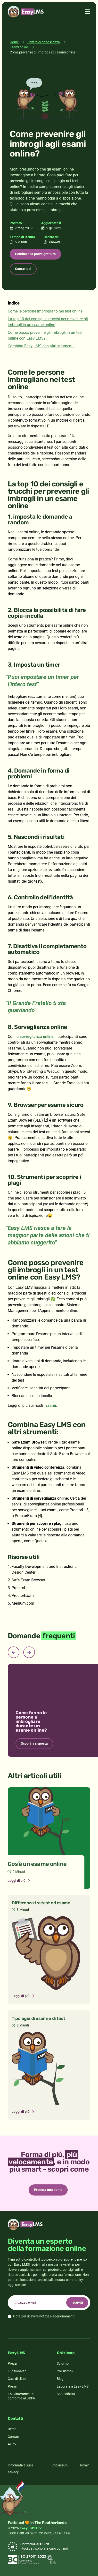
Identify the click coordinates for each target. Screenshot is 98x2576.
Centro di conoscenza (43, 42)
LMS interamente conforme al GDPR (21, 2396)
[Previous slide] (13, 1652)
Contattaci (23, 269)
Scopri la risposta (34, 1743)
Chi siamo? (65, 2371)
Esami (50, 1405)
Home (14, 42)
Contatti (14, 2437)
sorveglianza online (37, 1036)
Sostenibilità (66, 2394)
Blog (60, 2379)
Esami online (19, 47)
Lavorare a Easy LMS (73, 2386)
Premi (12, 2386)
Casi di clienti (17, 2379)
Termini (84, 2465)
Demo (12, 2429)
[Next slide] (29, 1652)
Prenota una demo (48, 2190)
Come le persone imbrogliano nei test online (45, 311)
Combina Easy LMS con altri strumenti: (41, 346)
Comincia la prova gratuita (35, 254)
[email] (49, 2302)
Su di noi (63, 2363)
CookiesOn (59, 2465)
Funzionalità (17, 2371)
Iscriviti (77, 2302)
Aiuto (12, 2444)
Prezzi (12, 2363)
